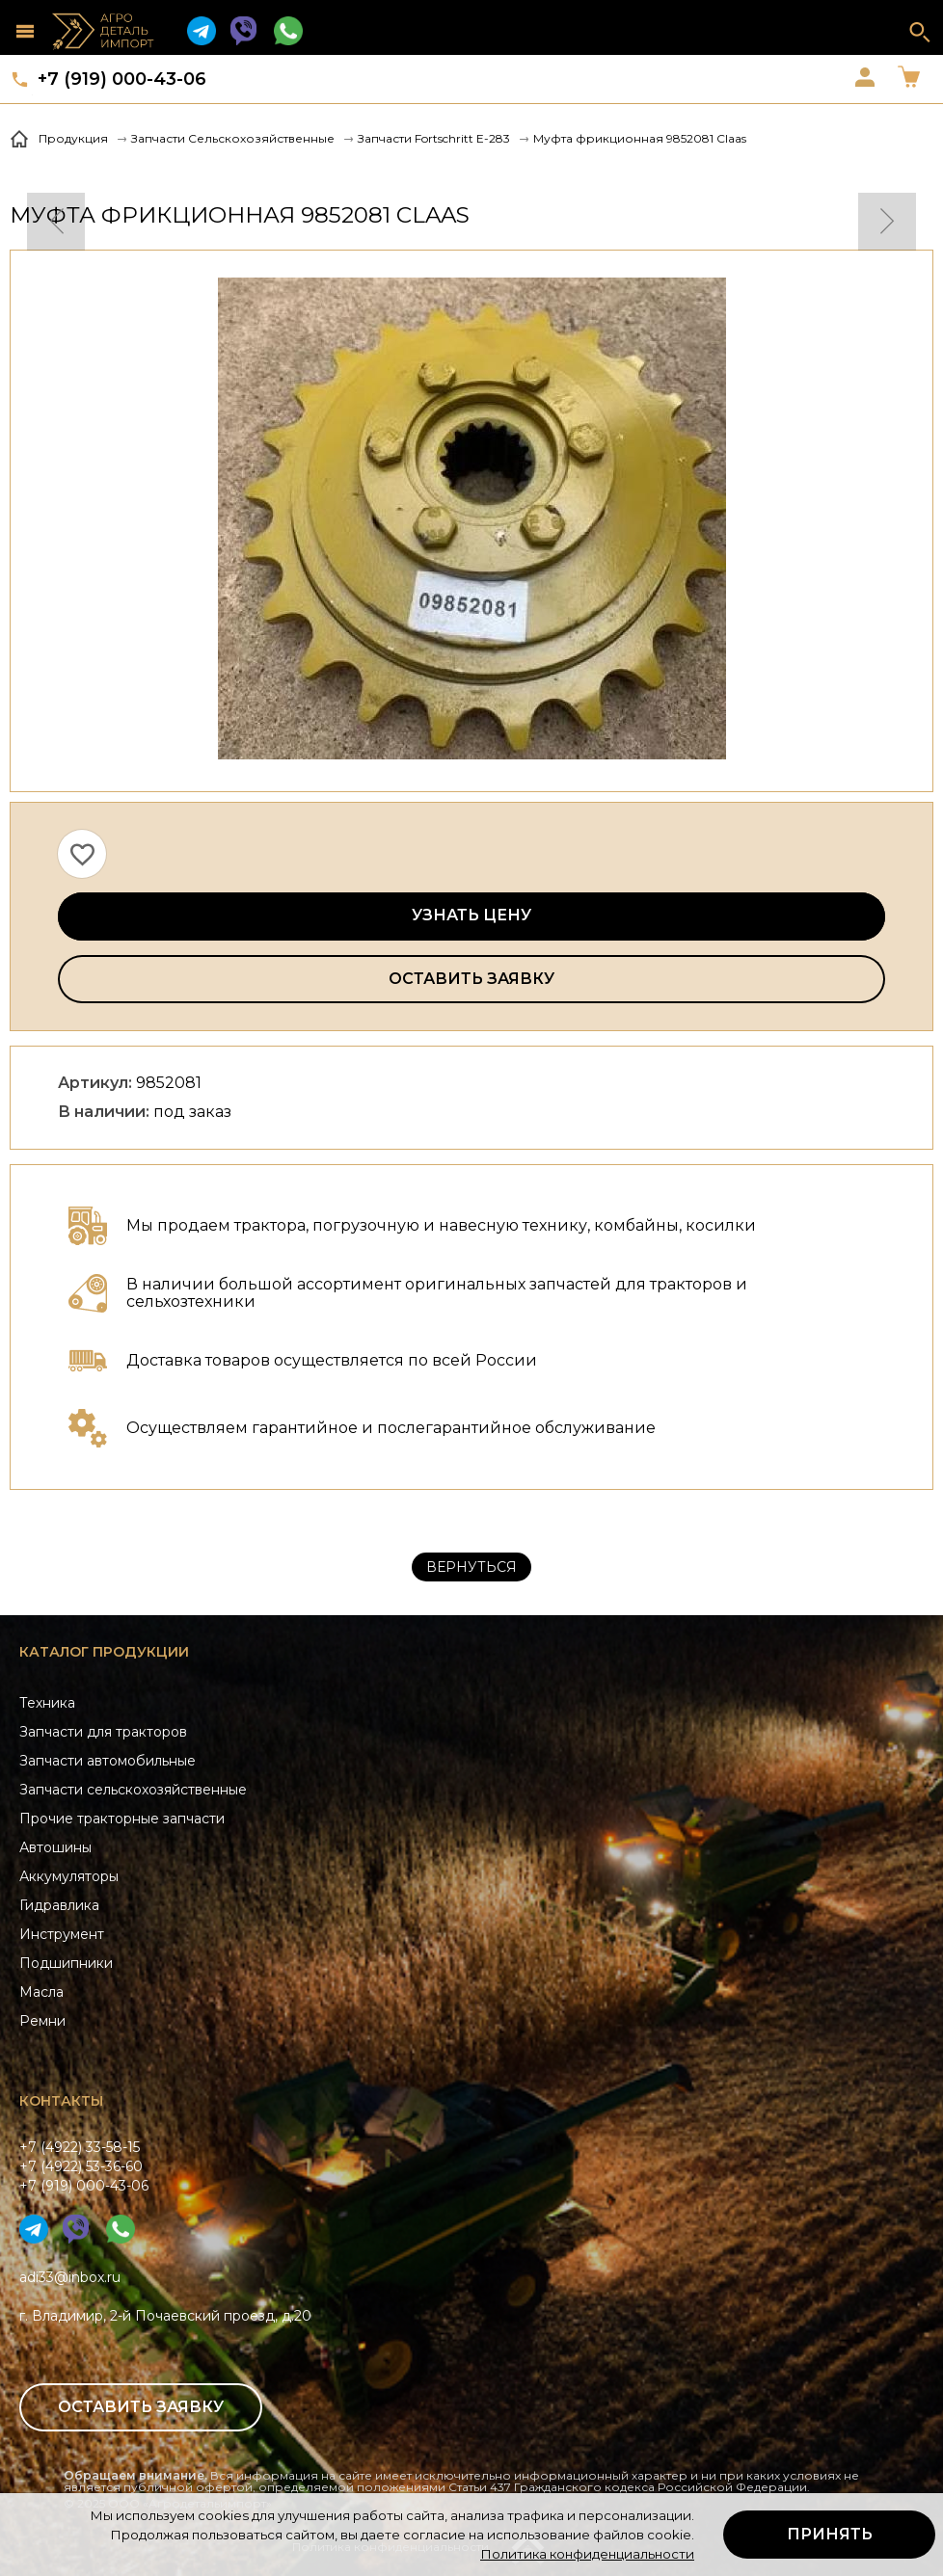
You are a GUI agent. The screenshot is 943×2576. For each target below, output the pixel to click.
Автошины (55, 1847)
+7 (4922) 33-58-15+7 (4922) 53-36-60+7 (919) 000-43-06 (83, 2166)
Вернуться (471, 1567)
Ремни (42, 2021)
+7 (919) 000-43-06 (122, 79)
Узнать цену (471, 915)
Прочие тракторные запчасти (122, 1818)
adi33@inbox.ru (70, 2277)
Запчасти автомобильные (107, 1760)
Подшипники (66, 1963)
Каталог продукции (104, 1651)
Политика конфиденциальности (587, 2554)
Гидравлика (59, 1905)
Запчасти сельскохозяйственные (133, 1789)
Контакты (61, 2101)
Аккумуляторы (69, 1876)
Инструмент (61, 1934)
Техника (47, 1703)
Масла (41, 1992)
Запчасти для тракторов (103, 1731)
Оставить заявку (471, 978)
